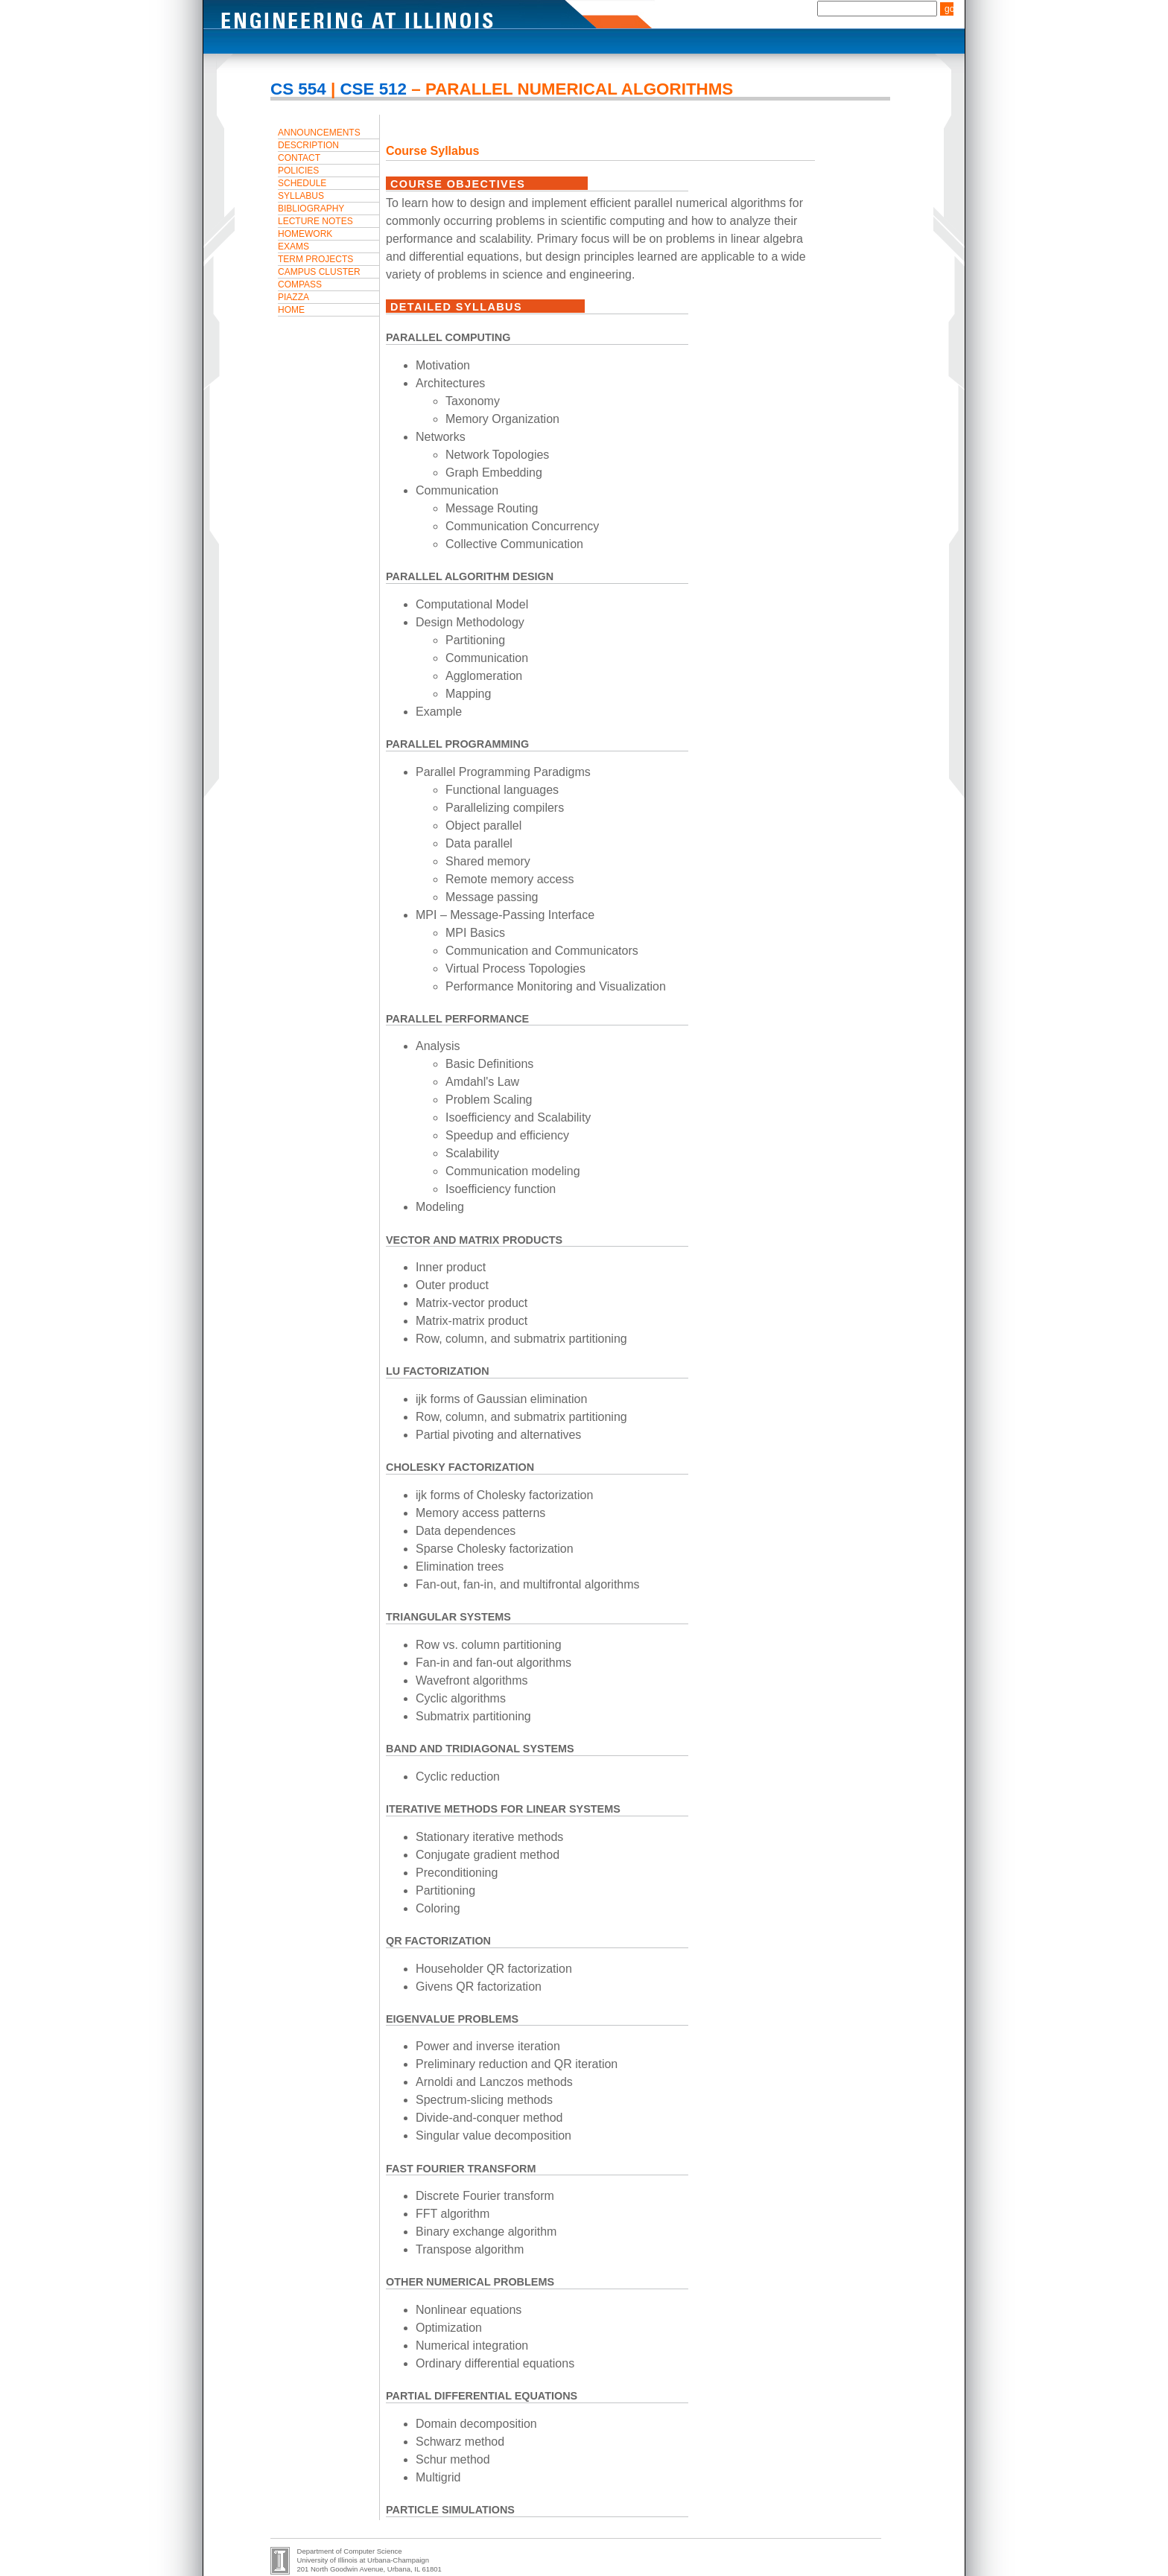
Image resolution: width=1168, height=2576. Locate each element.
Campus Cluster (319, 272)
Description (308, 145)
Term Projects (315, 259)
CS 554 (298, 89)
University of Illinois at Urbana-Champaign (363, 2560)
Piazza (293, 297)
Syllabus (301, 196)
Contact (299, 158)
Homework (305, 234)
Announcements (319, 132)
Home (291, 310)
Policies (298, 170)
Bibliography (311, 208)
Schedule (302, 183)
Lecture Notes (315, 221)
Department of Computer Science (349, 2551)
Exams (293, 246)
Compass (300, 284)
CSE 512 (373, 89)
